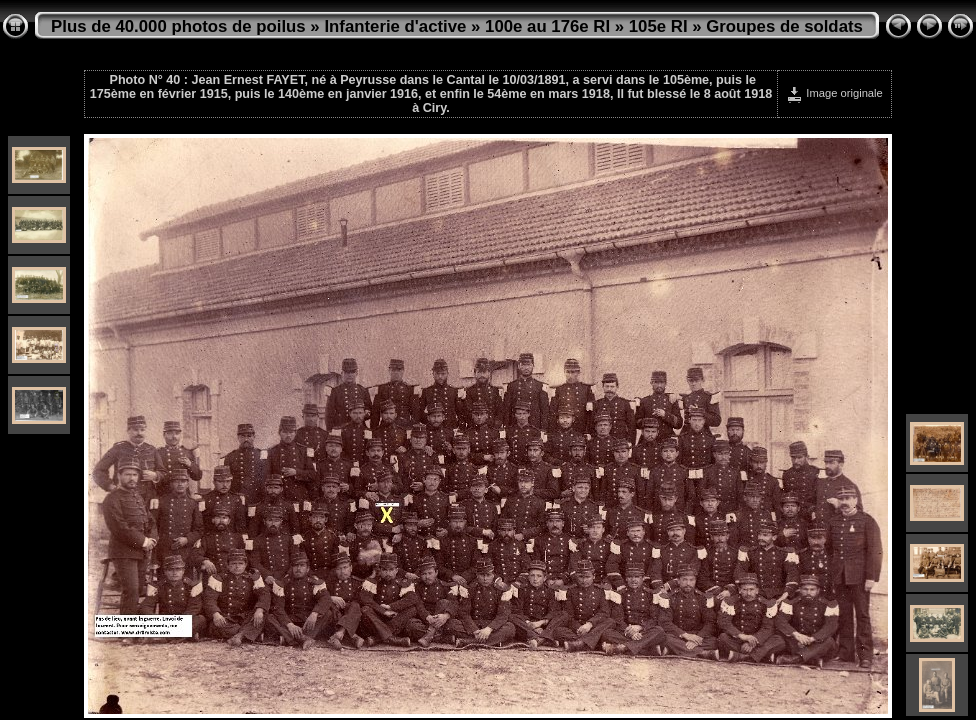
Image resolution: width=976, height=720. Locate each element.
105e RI (658, 26)
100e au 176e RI (547, 26)
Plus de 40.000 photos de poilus (178, 26)
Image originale (834, 93)
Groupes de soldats (784, 26)
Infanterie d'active (395, 26)
